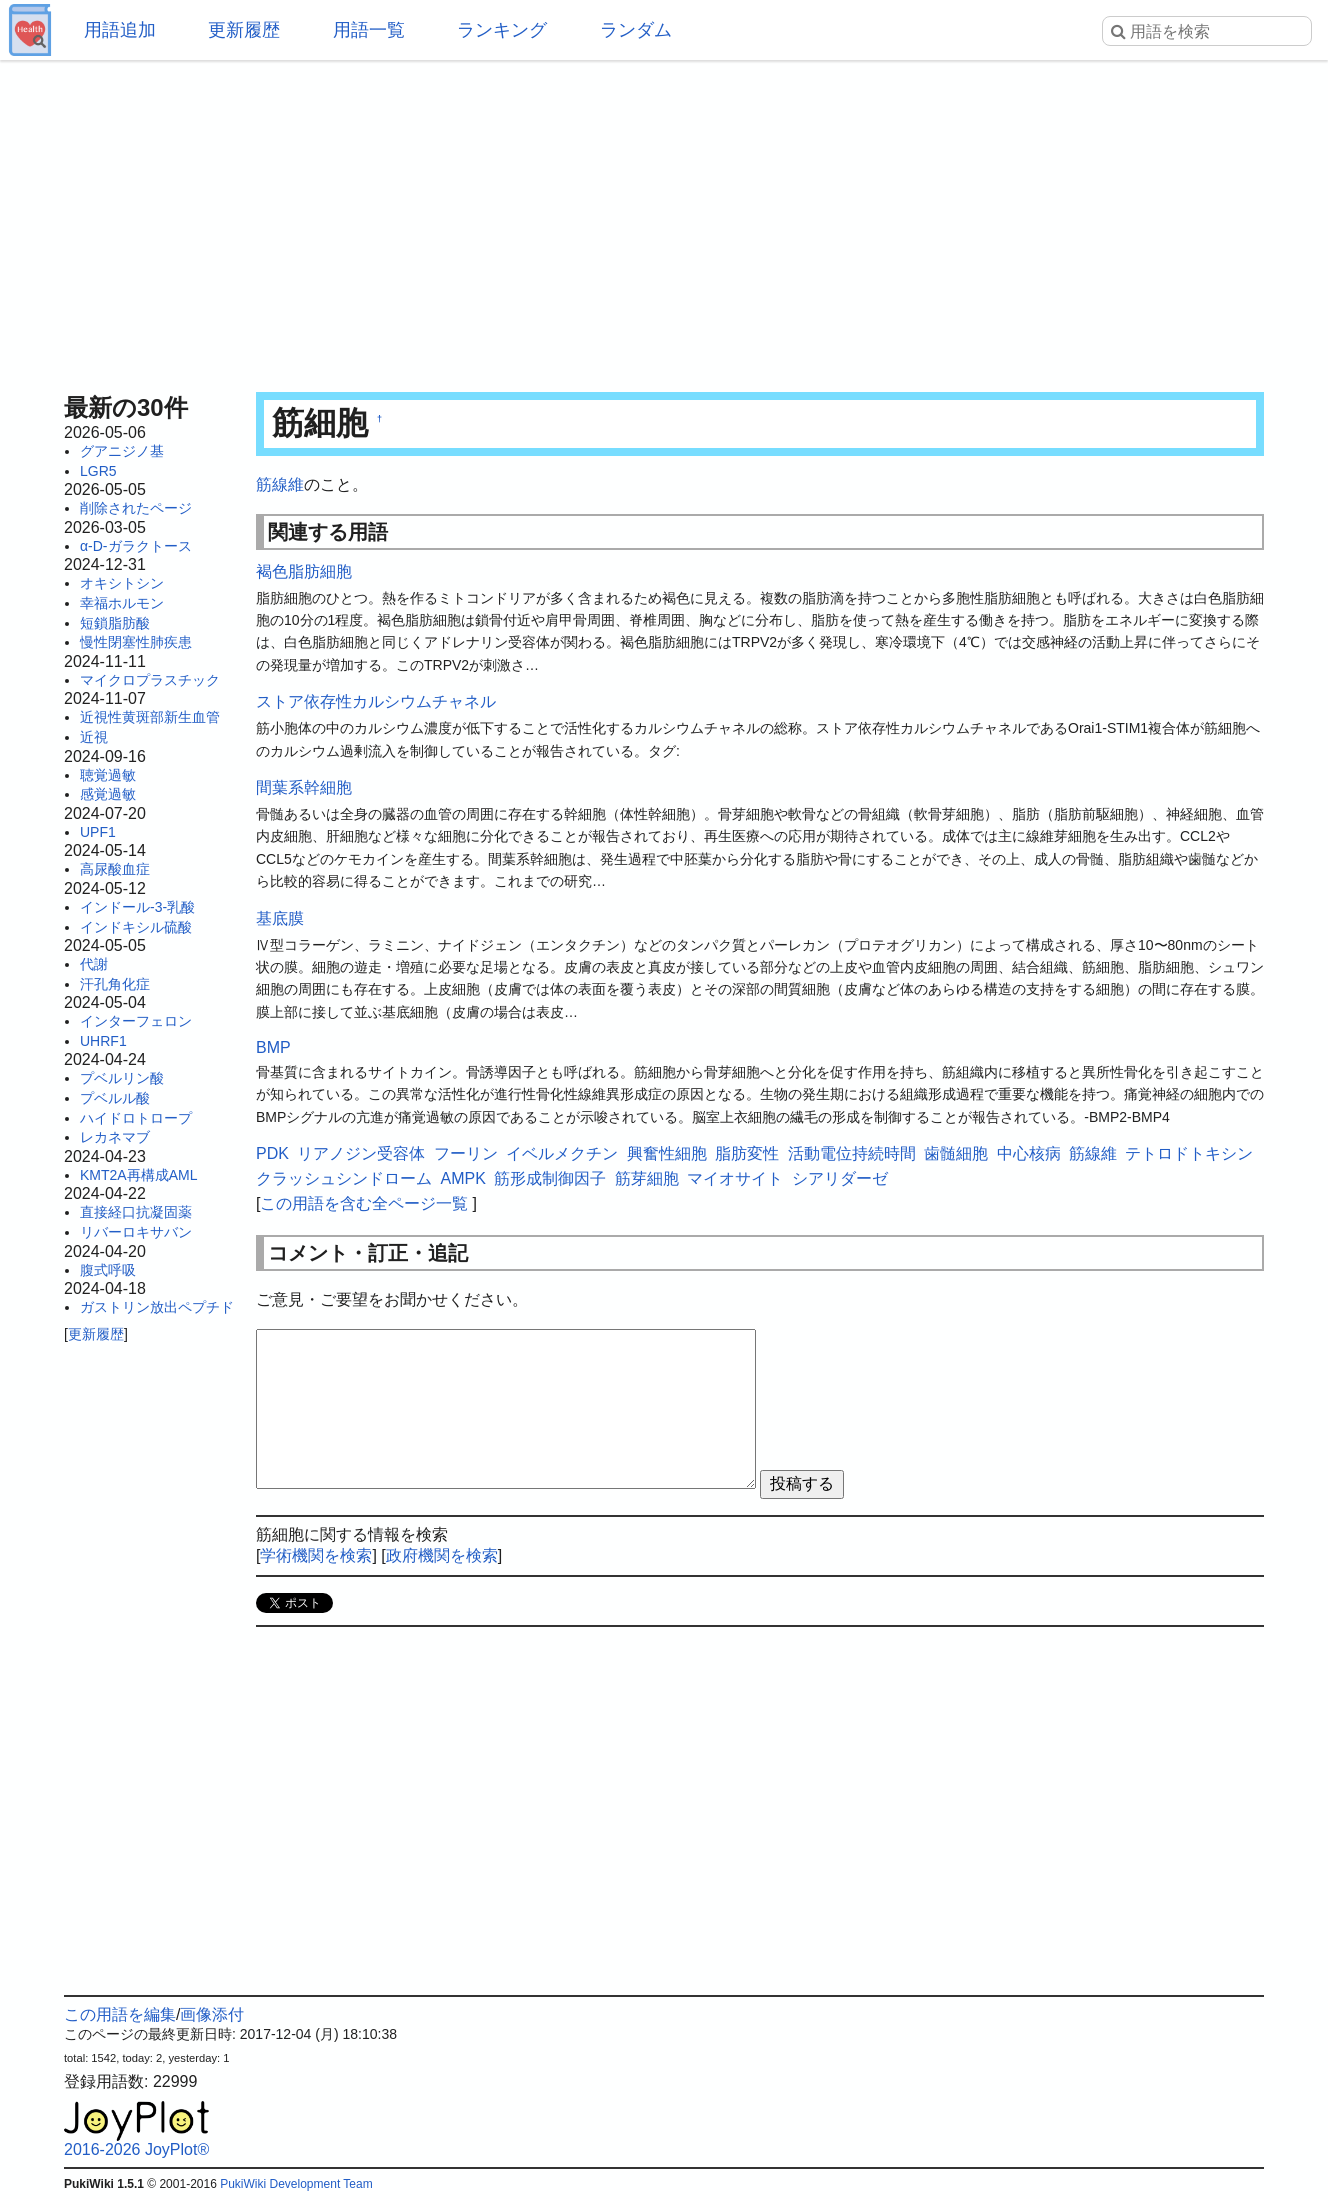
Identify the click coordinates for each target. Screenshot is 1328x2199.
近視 (94, 737)
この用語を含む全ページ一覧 (364, 1203)
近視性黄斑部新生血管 (150, 717)
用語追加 (120, 30)
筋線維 (280, 484)
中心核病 (1029, 1153)
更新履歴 (244, 30)
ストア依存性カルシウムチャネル (376, 701)
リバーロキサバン (136, 1232)
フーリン (466, 1153)
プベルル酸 (115, 1098)
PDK (272, 1153)
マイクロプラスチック (150, 680)
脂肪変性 (747, 1153)
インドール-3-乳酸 (137, 907)
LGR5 (98, 471)
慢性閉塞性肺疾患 (136, 642)
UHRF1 (103, 1041)
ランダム (636, 30)
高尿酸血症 (115, 869)
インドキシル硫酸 (136, 927)
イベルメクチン (562, 1153)
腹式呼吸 (108, 1270)
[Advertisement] (664, 220)
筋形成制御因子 (550, 1178)
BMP (273, 1047)
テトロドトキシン (1189, 1153)
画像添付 (212, 2014)
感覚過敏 (108, 794)
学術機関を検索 (316, 1555)
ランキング (502, 30)
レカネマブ (115, 1137)
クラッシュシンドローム (344, 1178)
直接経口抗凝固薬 (136, 1212)
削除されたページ (136, 508)
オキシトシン (122, 583)
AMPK (462, 1178)
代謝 (94, 964)
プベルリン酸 (122, 1078)
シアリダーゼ (840, 1178)
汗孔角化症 (115, 984)
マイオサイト (735, 1178)
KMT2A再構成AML (138, 1175)
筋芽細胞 (647, 1178)
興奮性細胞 (667, 1153)
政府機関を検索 (442, 1555)
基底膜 (280, 918)
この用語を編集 (120, 2014)
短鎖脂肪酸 (115, 623)
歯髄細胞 (956, 1153)
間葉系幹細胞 (304, 787)
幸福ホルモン (122, 603)
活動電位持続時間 (852, 1153)
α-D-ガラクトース (136, 546)
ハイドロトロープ (136, 1118)
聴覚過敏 (108, 775)
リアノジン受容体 (361, 1153)
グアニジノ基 (122, 451)
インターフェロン (136, 1021)
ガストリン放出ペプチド (157, 1307)
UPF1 (98, 832)
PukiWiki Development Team (296, 2184)
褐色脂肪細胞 (304, 571)
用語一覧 (369, 30)
